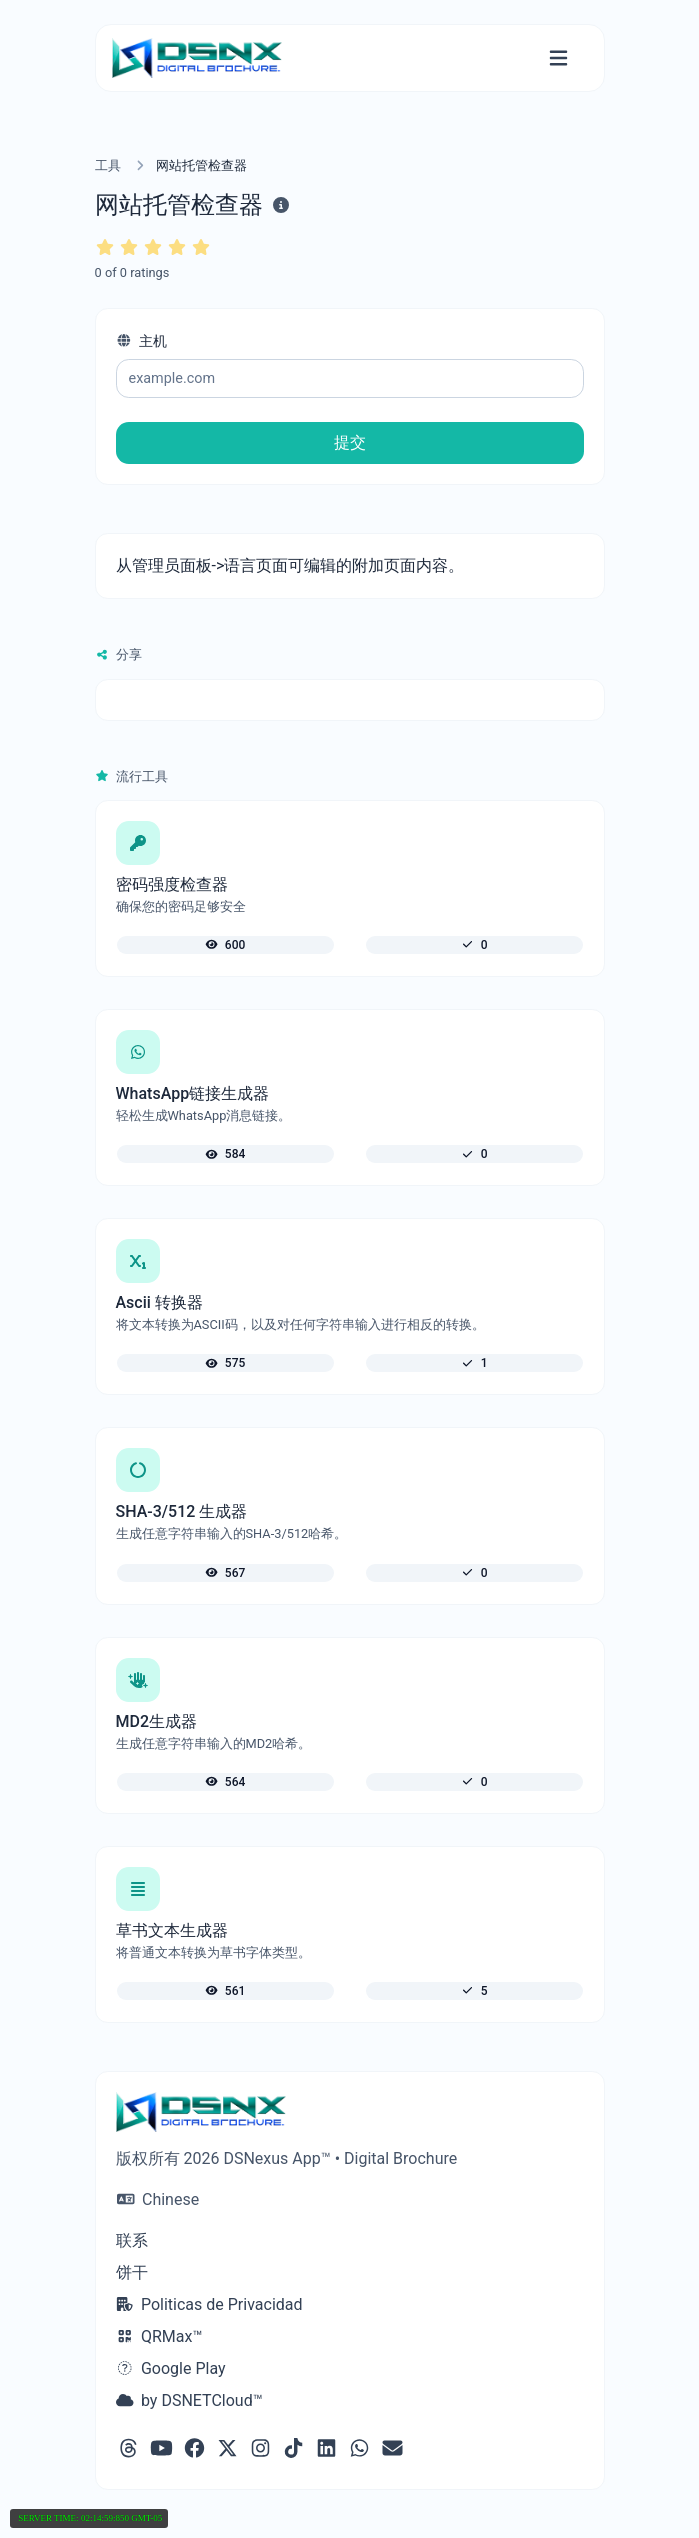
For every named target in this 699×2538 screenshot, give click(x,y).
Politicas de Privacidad (209, 2304)
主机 (141, 341)
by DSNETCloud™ (189, 2400)
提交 (350, 442)
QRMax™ (159, 2336)
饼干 (132, 2272)
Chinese (158, 2199)
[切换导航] (558, 58)
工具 (108, 165)
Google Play (171, 2368)
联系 (132, 2240)
